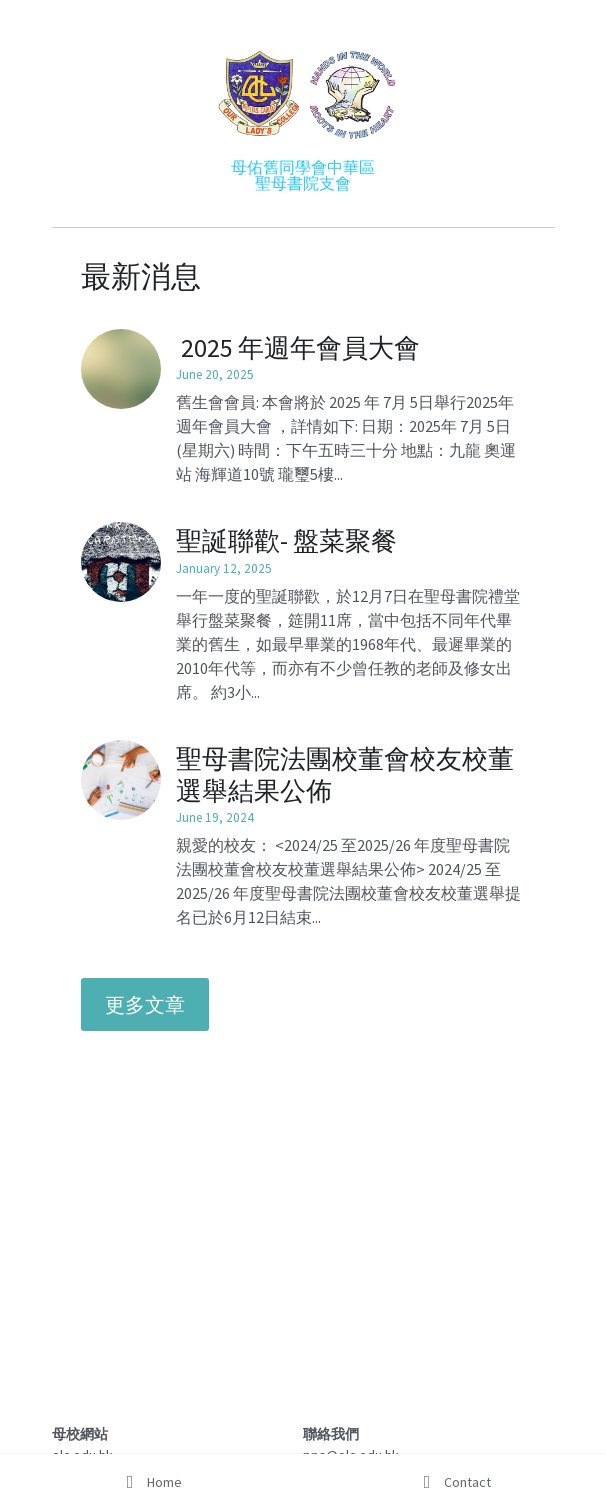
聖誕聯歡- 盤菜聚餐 (286, 540)
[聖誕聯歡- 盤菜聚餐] (121, 562)
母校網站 (80, 1434)
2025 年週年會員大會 (298, 346)
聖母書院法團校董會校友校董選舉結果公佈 (345, 774)
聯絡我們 (331, 1434)
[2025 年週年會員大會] (121, 369)
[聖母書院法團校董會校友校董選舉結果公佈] (121, 780)
